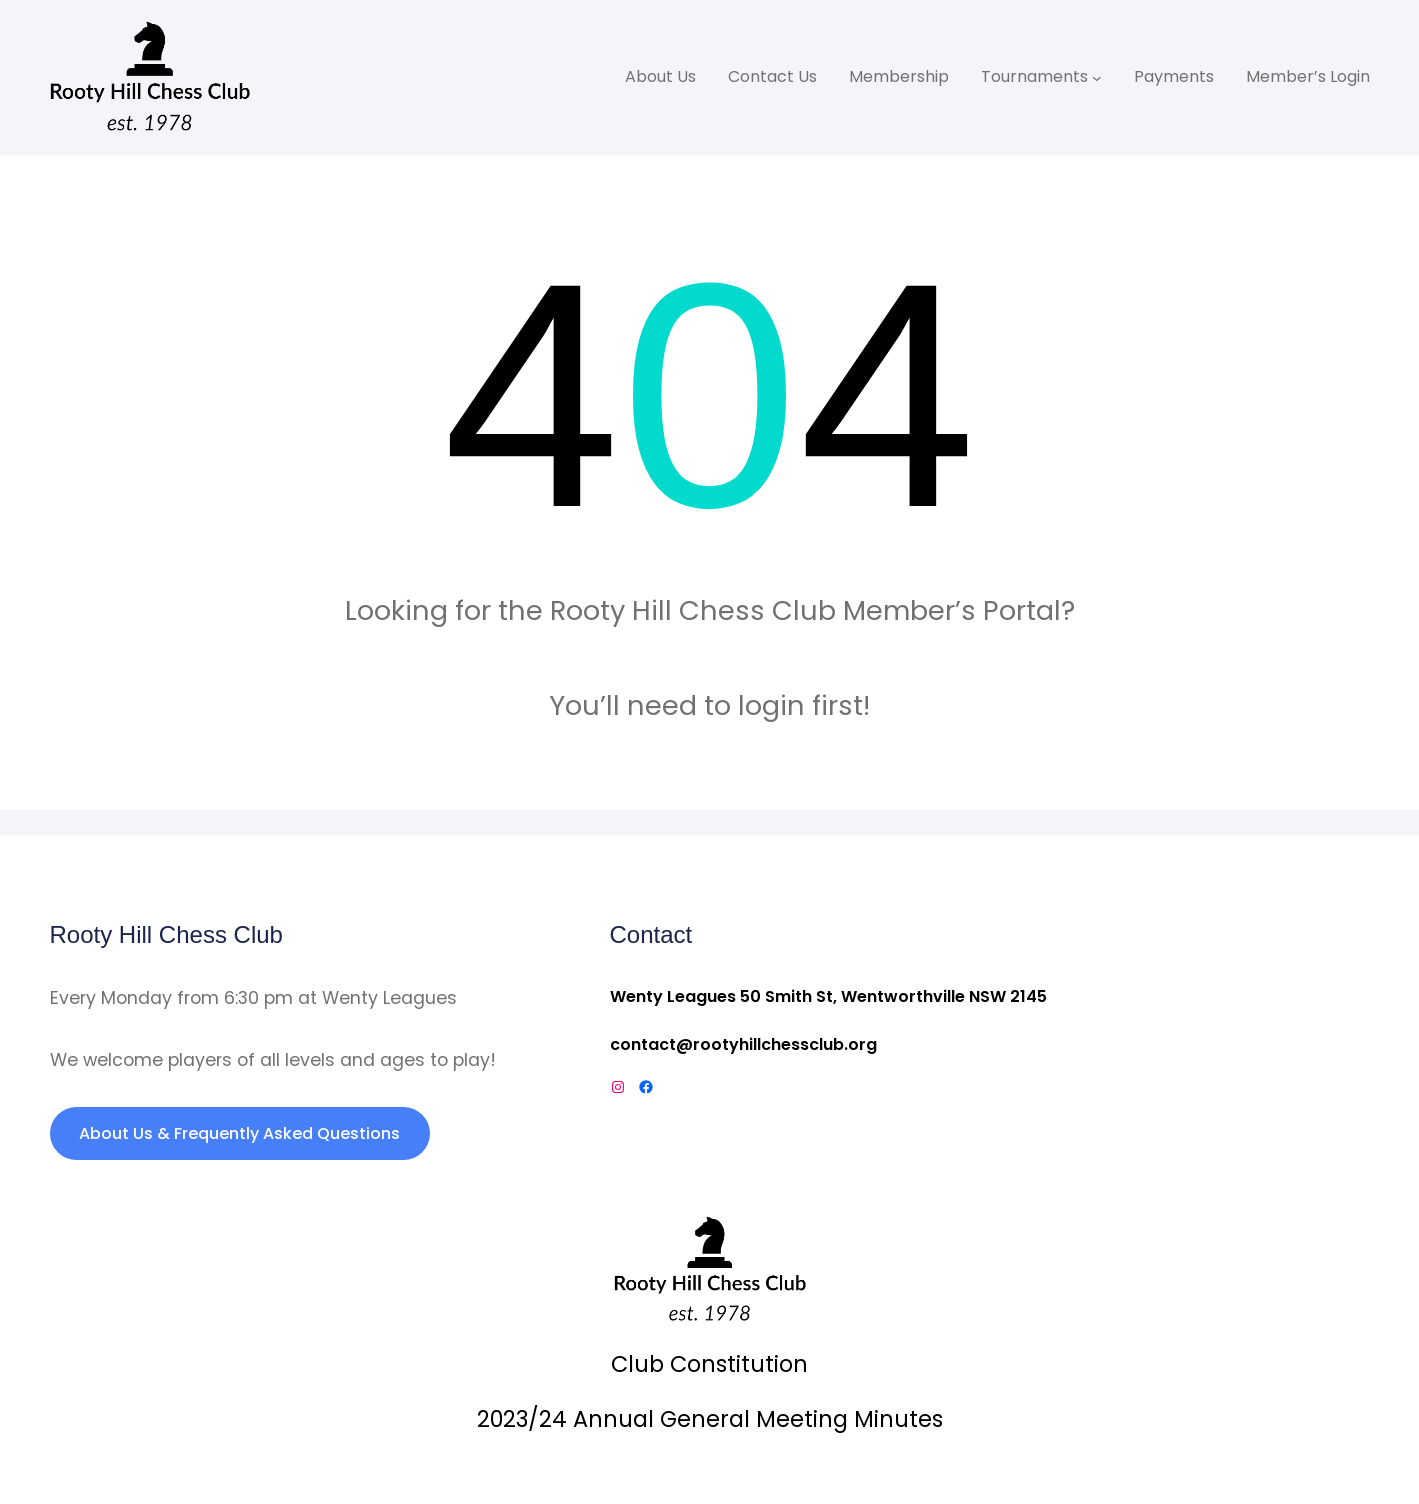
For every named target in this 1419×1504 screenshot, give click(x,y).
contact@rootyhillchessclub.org (743, 1044)
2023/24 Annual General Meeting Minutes (710, 1419)
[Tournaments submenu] (1097, 78)
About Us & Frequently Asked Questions (239, 1133)
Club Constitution (709, 1364)
